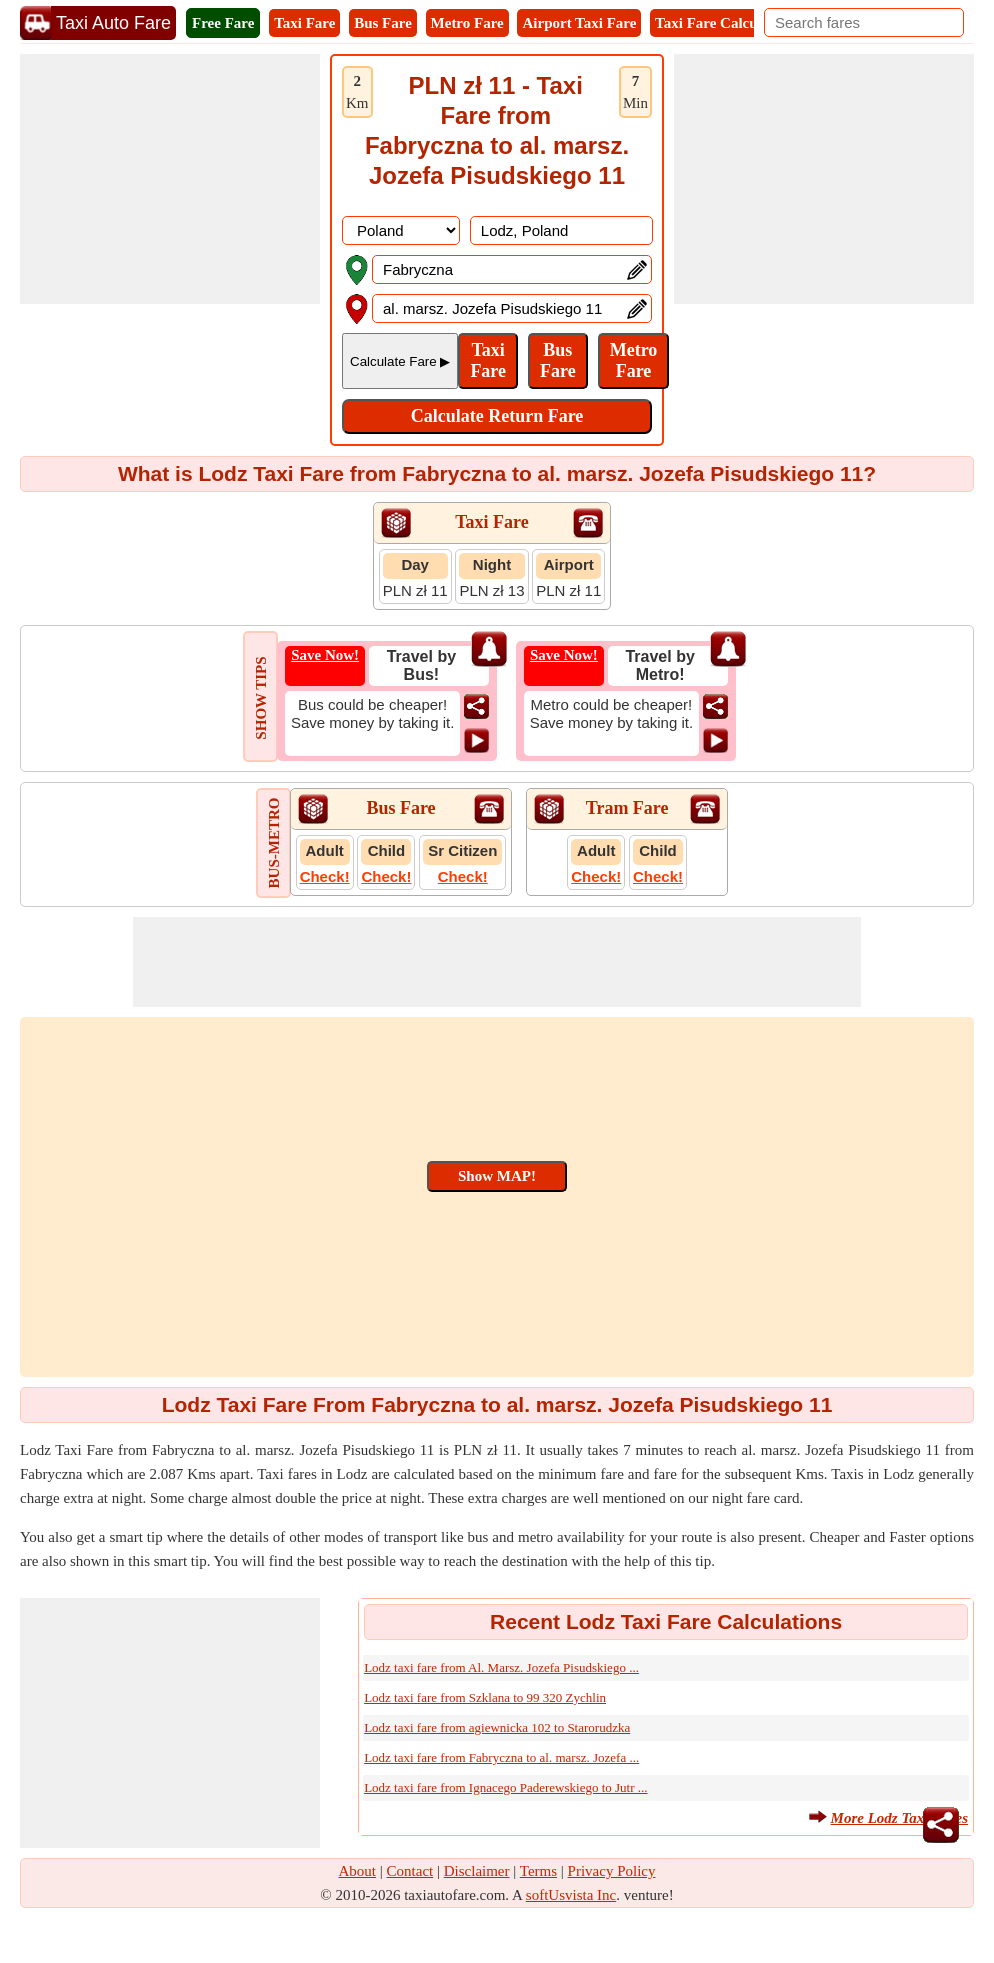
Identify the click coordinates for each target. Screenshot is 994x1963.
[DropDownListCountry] (401, 230)
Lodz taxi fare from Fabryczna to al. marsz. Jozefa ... (501, 1757)
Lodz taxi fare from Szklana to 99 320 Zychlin (485, 1697)
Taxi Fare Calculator (721, 23)
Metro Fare (467, 23)
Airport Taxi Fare (579, 23)
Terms (538, 1871)
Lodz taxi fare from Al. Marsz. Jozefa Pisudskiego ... (501, 1667)
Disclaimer (477, 1871)
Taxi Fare (304, 23)
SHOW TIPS (261, 697)
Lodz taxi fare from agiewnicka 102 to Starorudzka (497, 1727)
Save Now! (325, 655)
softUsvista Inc (571, 1895)
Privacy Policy (612, 1871)
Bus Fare (383, 23)
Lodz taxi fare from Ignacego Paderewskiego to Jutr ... (505, 1787)
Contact (410, 1871)
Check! (325, 876)
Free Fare (223, 23)
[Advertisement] (170, 179)
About (358, 1871)
